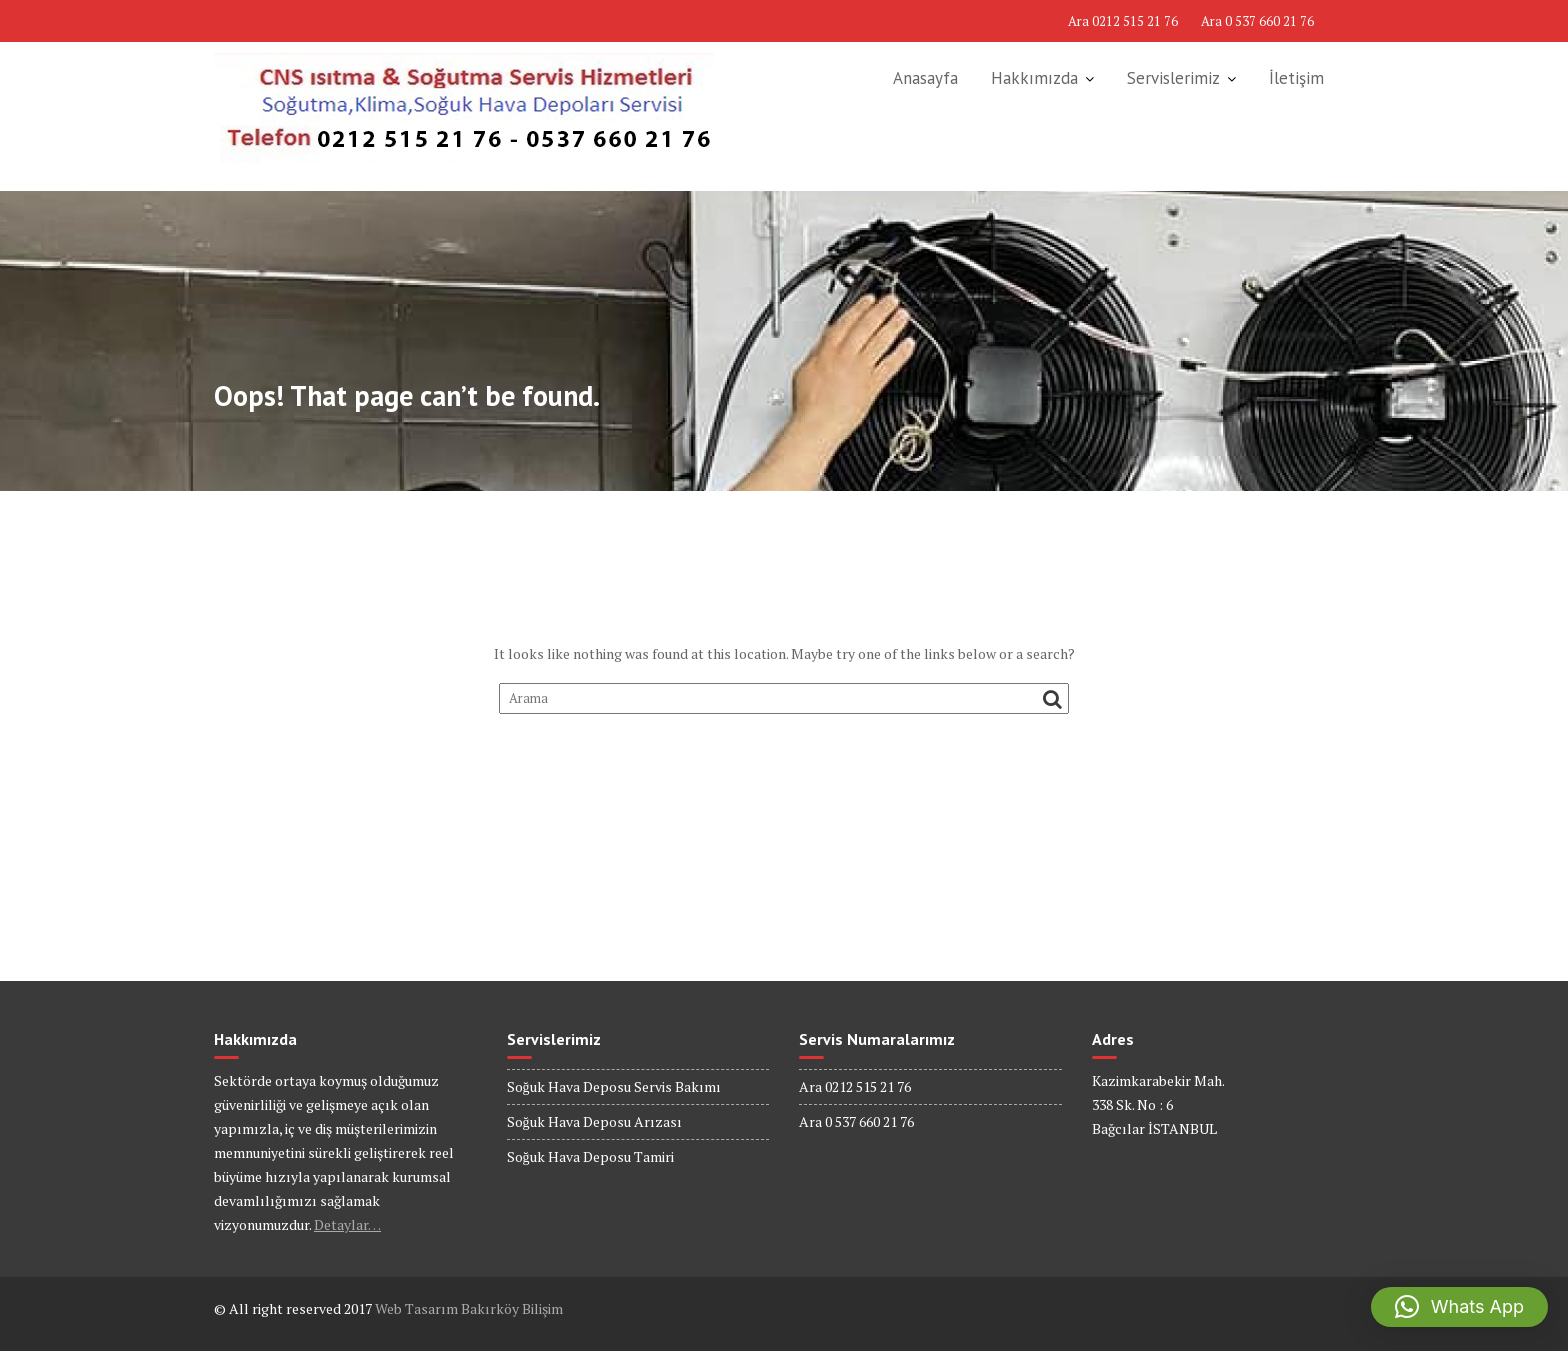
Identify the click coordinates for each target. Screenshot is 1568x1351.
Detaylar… (347, 1224)
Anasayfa (925, 78)
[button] (1459, 1307)
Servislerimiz (1173, 78)
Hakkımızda (1034, 78)
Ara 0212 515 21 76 (1123, 21)
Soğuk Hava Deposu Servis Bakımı (614, 1086)
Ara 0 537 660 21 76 (1257, 21)
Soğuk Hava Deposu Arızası (594, 1121)
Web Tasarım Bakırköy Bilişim (469, 1308)
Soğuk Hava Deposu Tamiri (590, 1156)
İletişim (1296, 78)
